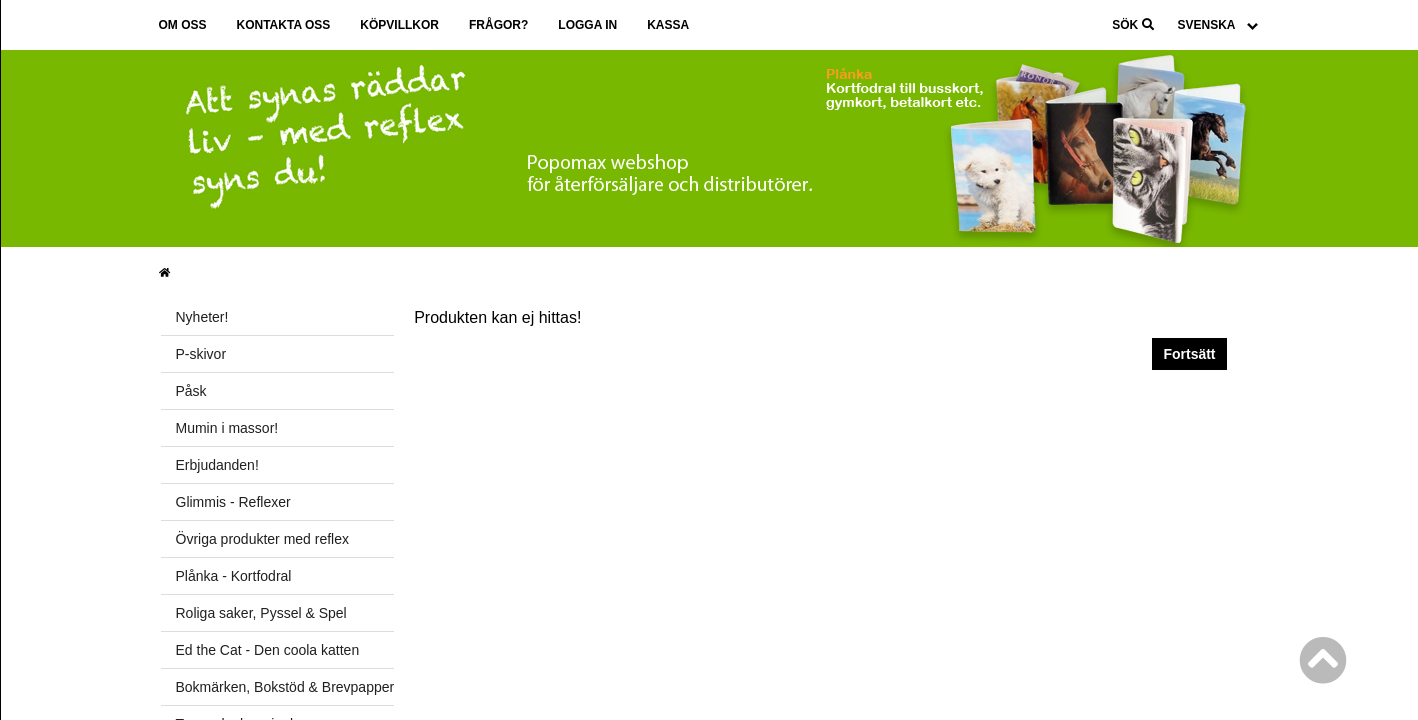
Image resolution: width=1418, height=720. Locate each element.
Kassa (668, 25)
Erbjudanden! (217, 465)
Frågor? (498, 25)
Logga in (587, 25)
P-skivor (201, 354)
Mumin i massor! (227, 428)
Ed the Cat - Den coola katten (268, 650)
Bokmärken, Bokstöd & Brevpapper (285, 687)
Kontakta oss (284, 25)
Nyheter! (202, 317)
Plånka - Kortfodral (234, 576)
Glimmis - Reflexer (233, 502)
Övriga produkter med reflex (263, 539)
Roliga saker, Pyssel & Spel (261, 613)
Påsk (191, 391)
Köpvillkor (399, 25)
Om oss (183, 25)
